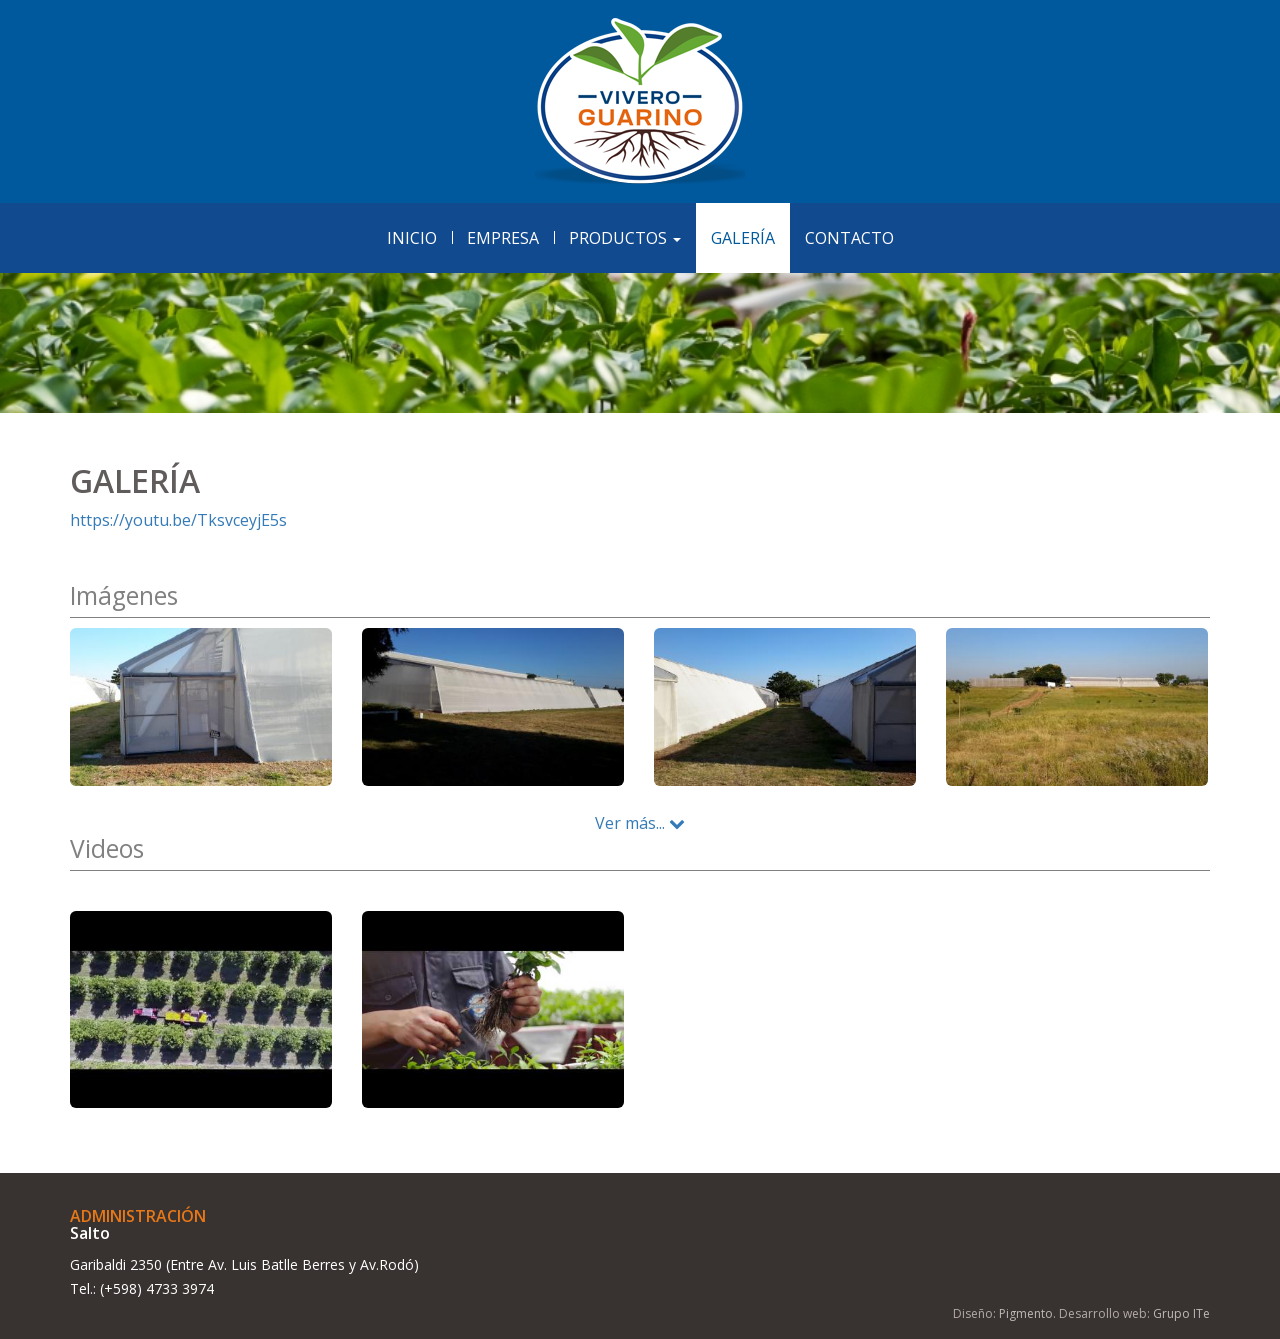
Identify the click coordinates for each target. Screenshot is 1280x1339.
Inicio (412, 238)
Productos (625, 238)
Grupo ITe (1181, 1313)
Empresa (503, 238)
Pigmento (1026, 1313)
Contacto (849, 238)
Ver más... (640, 823)
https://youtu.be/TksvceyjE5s (178, 520)
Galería (743, 238)
